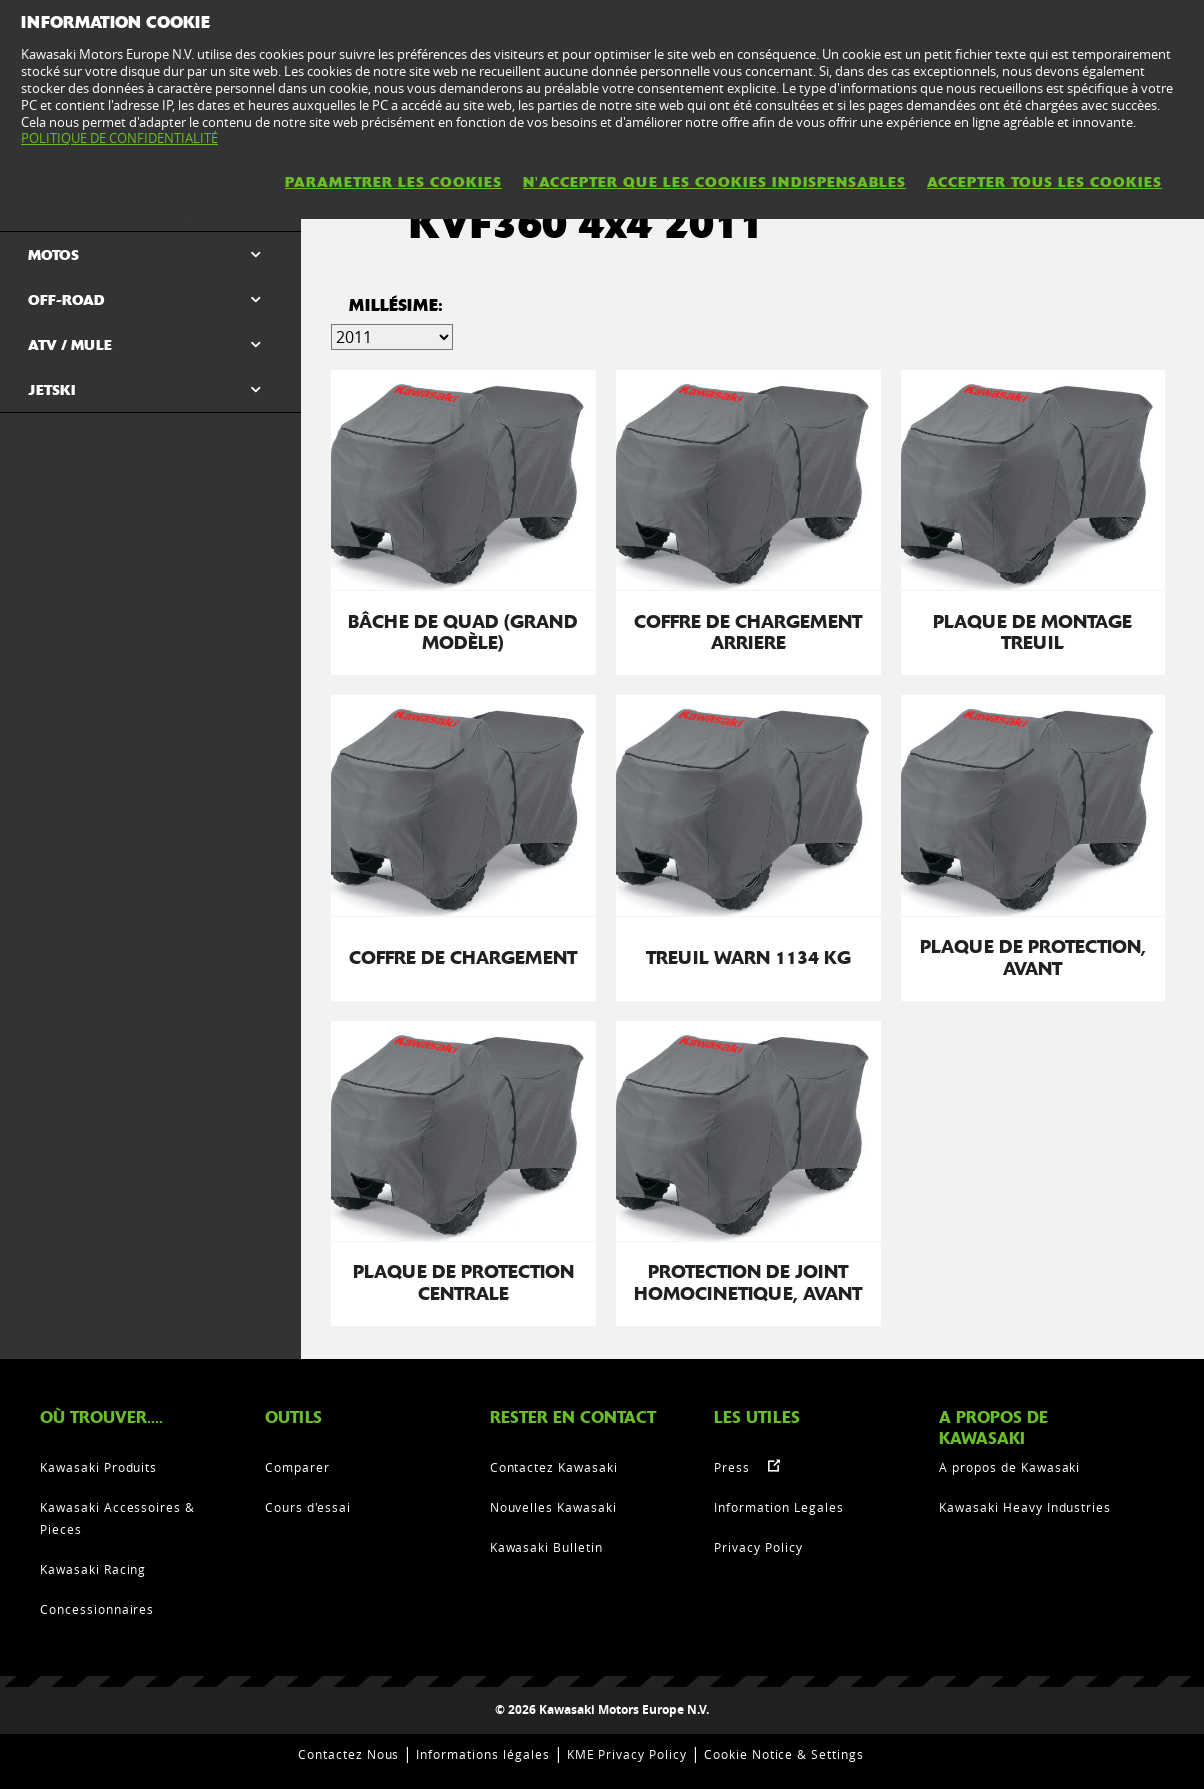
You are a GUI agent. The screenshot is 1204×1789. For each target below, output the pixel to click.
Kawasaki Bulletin (546, 1547)
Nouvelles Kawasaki (553, 1507)
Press (732, 1467)
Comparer (297, 1467)
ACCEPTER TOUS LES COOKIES (1044, 182)
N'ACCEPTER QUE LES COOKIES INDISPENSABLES (714, 182)
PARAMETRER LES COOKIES (393, 182)
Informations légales (482, 1754)
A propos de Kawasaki (1009, 1467)
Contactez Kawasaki (554, 1467)
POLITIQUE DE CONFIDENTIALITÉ (119, 138)
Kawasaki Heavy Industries (1025, 1507)
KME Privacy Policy (627, 1754)
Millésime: (396, 305)
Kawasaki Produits (98, 1467)
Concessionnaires (97, 1609)
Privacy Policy (758, 1547)
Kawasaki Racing (93, 1569)
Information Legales (778, 1507)
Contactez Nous (348, 1754)
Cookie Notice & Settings (784, 1754)
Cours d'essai (308, 1507)
